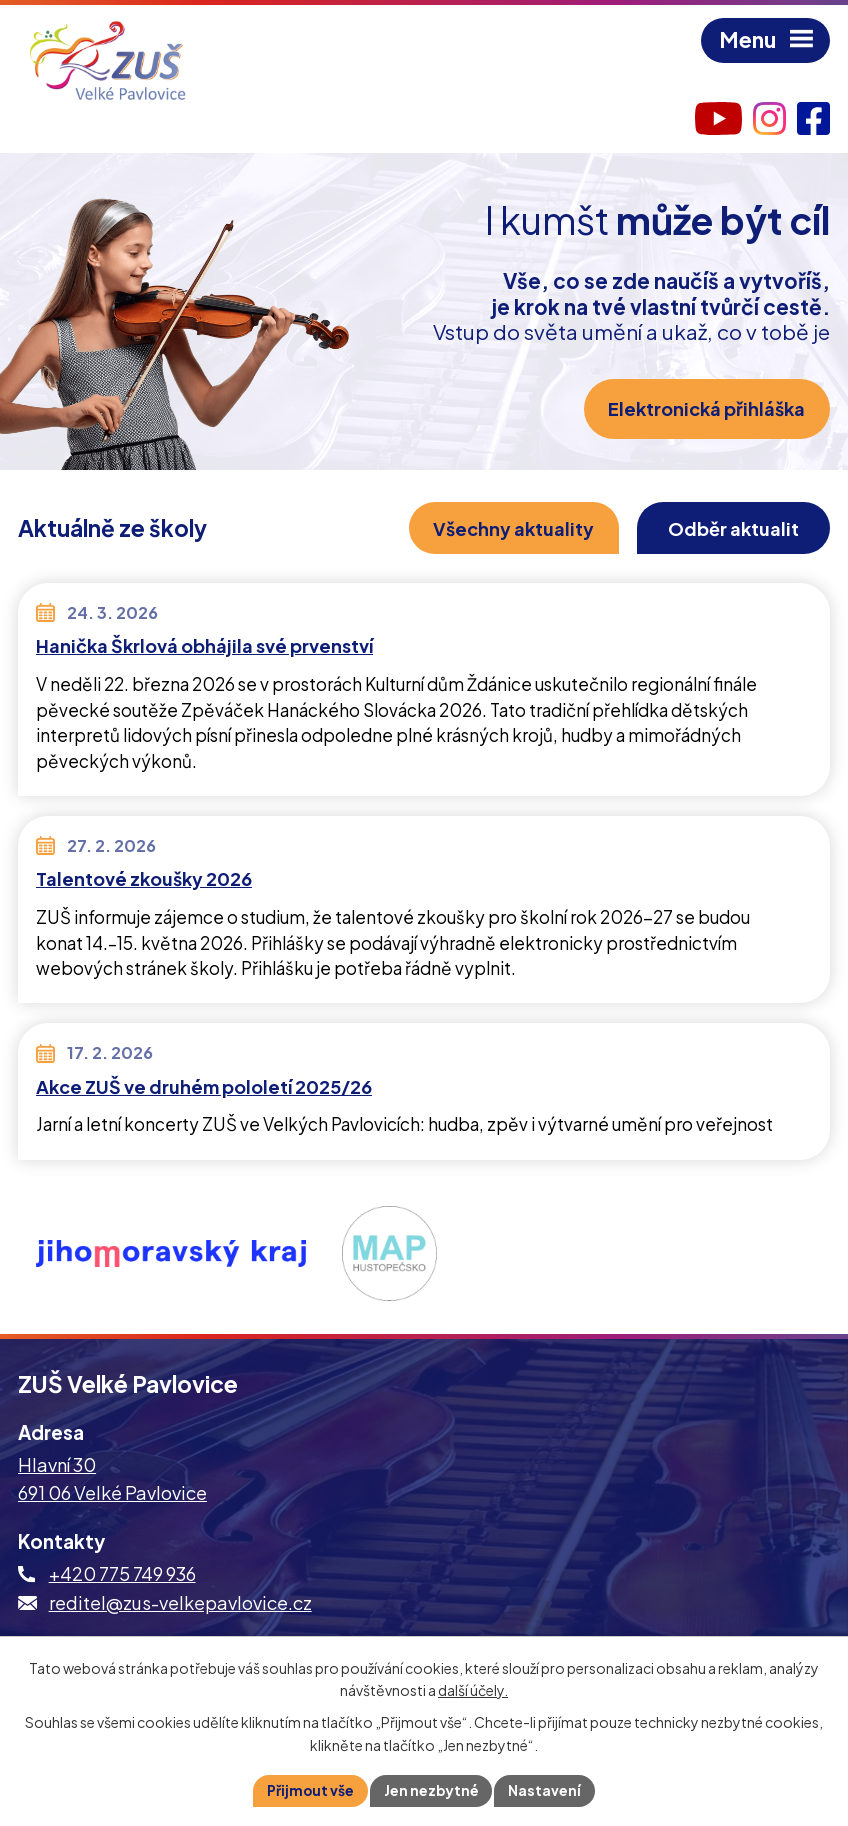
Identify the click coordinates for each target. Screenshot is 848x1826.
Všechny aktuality (510, 528)
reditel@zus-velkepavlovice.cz (180, 1602)
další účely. (473, 1690)
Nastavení (546, 1790)
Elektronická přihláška (706, 409)
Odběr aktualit (732, 528)
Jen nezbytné (432, 1790)
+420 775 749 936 (122, 1574)
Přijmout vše (310, 1790)
